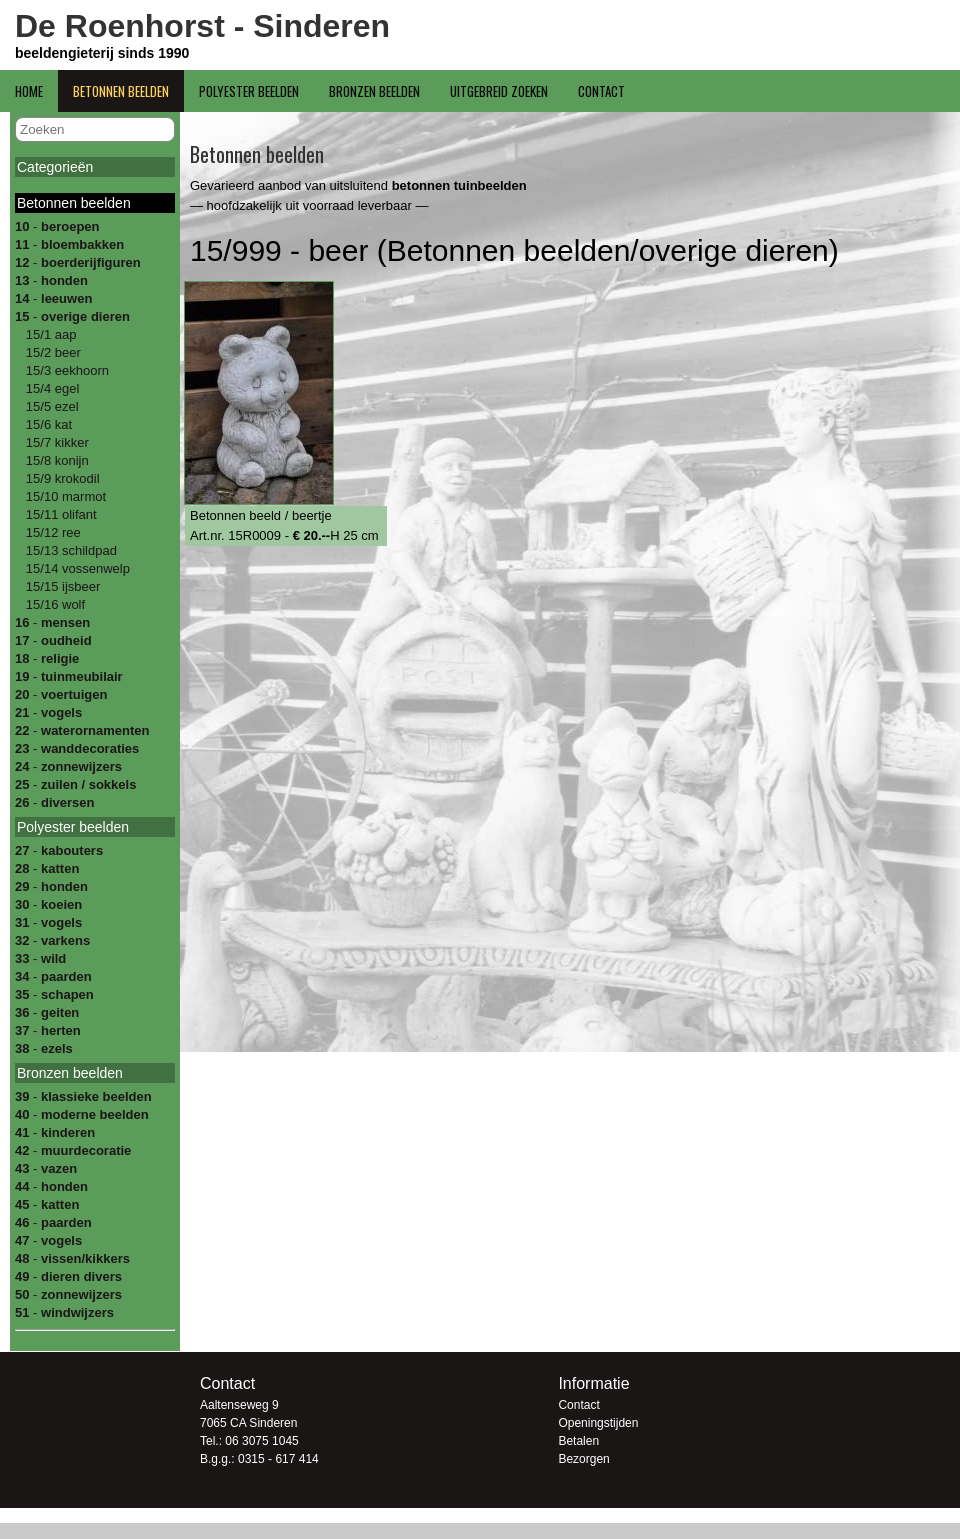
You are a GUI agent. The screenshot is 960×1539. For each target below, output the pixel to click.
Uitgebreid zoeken (499, 91)
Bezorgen (583, 1459)
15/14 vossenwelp (76, 568)
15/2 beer (51, 352)
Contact (601, 91)
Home (29, 91)
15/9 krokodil (60, 478)
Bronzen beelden (374, 91)
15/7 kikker (55, 442)
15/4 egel (50, 388)
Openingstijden (598, 1423)
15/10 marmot (64, 496)
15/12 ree (51, 532)
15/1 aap (49, 334)
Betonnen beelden (121, 91)
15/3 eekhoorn (65, 370)
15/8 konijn (55, 460)
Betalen (578, 1441)
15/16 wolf (53, 604)
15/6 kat (47, 424)
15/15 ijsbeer (61, 586)
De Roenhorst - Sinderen (202, 26)
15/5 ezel (50, 406)
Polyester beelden (249, 91)
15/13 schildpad (69, 550)
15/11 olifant (59, 514)
